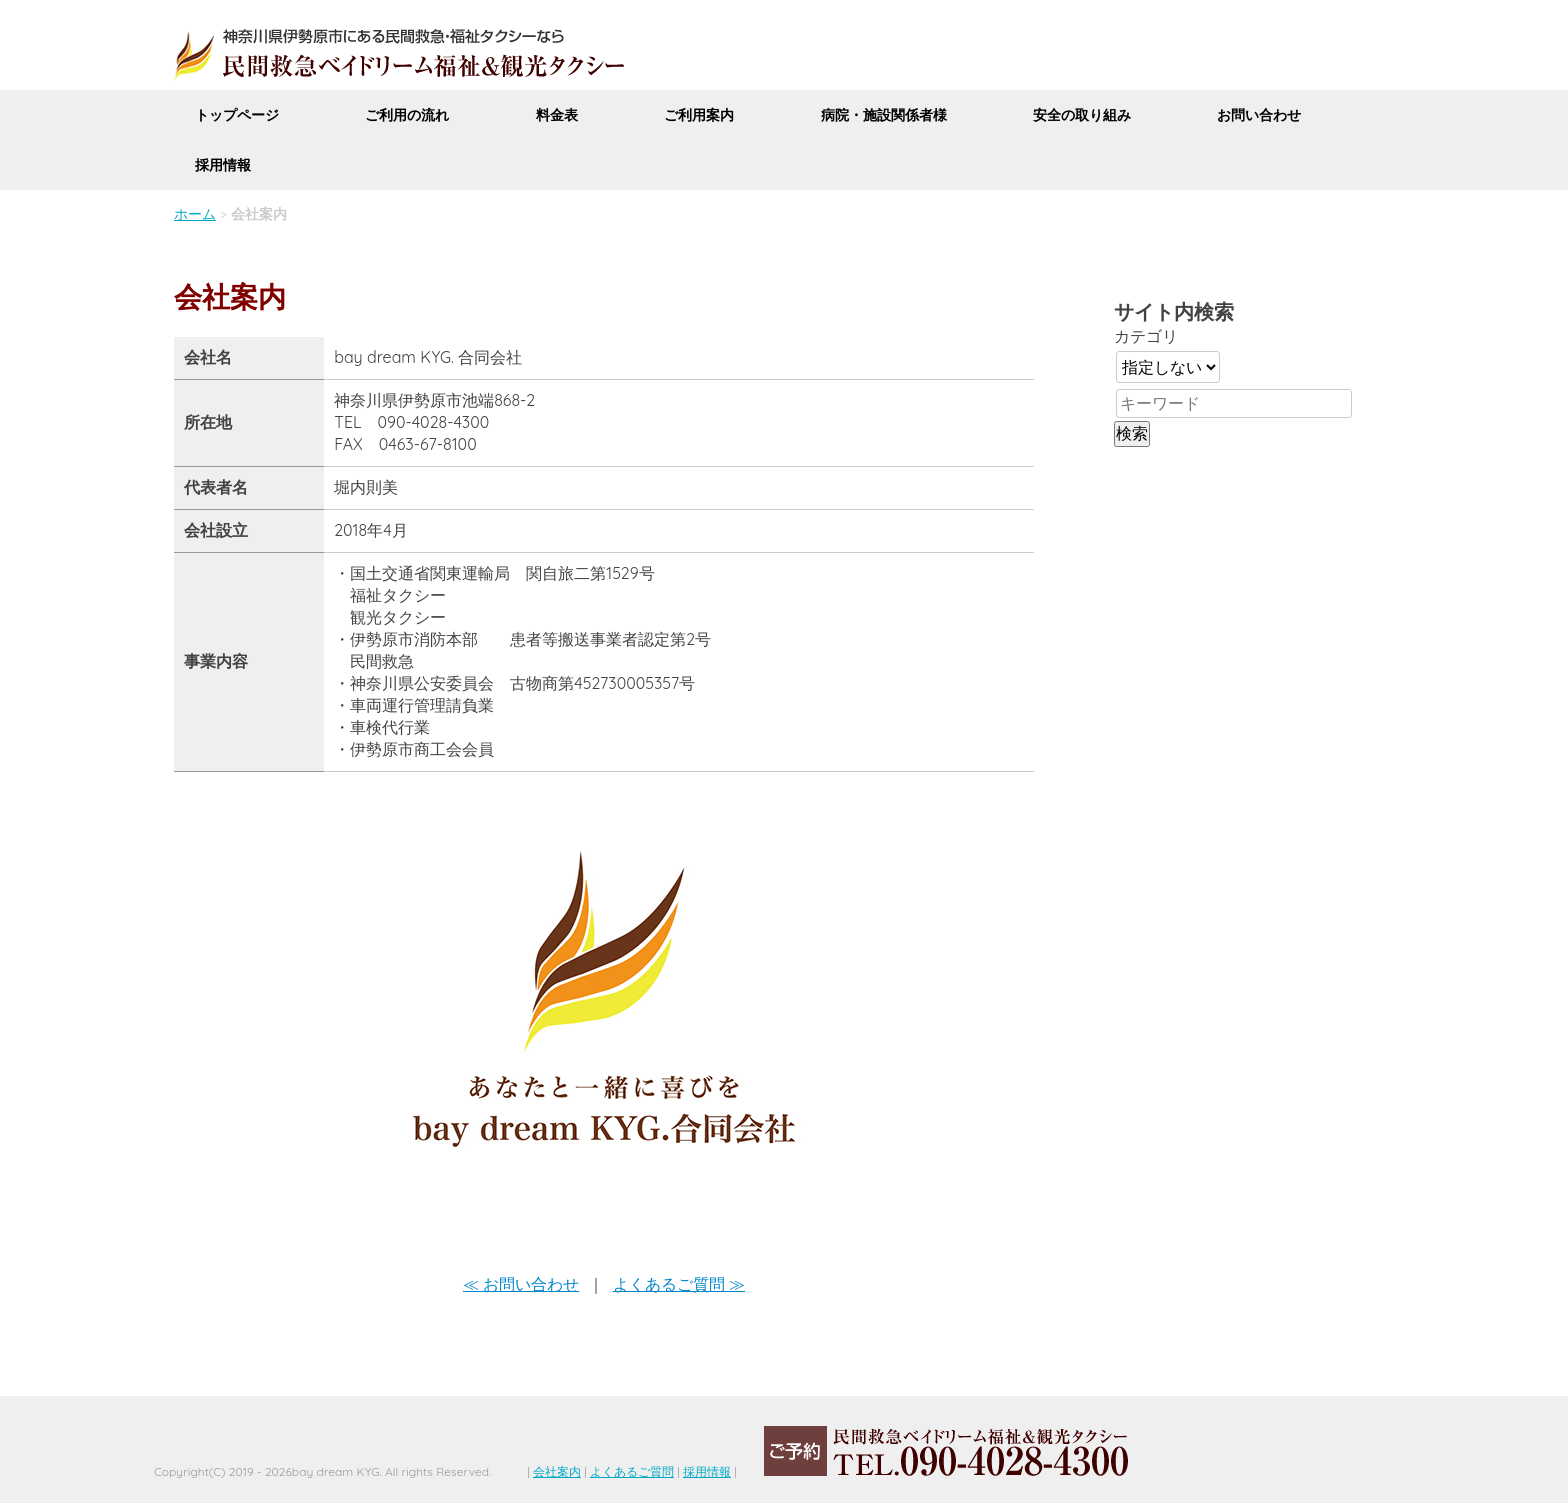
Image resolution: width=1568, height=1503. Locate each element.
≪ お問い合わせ (521, 1284)
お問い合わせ (1259, 115)
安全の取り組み (1082, 115)
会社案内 (557, 1471)
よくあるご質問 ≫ (679, 1284)
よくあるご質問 (632, 1471)
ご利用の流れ (407, 115)
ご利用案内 (699, 115)
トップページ (237, 115)
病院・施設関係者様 (884, 115)
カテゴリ (1146, 336)
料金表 (557, 115)
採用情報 (223, 165)
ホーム (195, 214)
